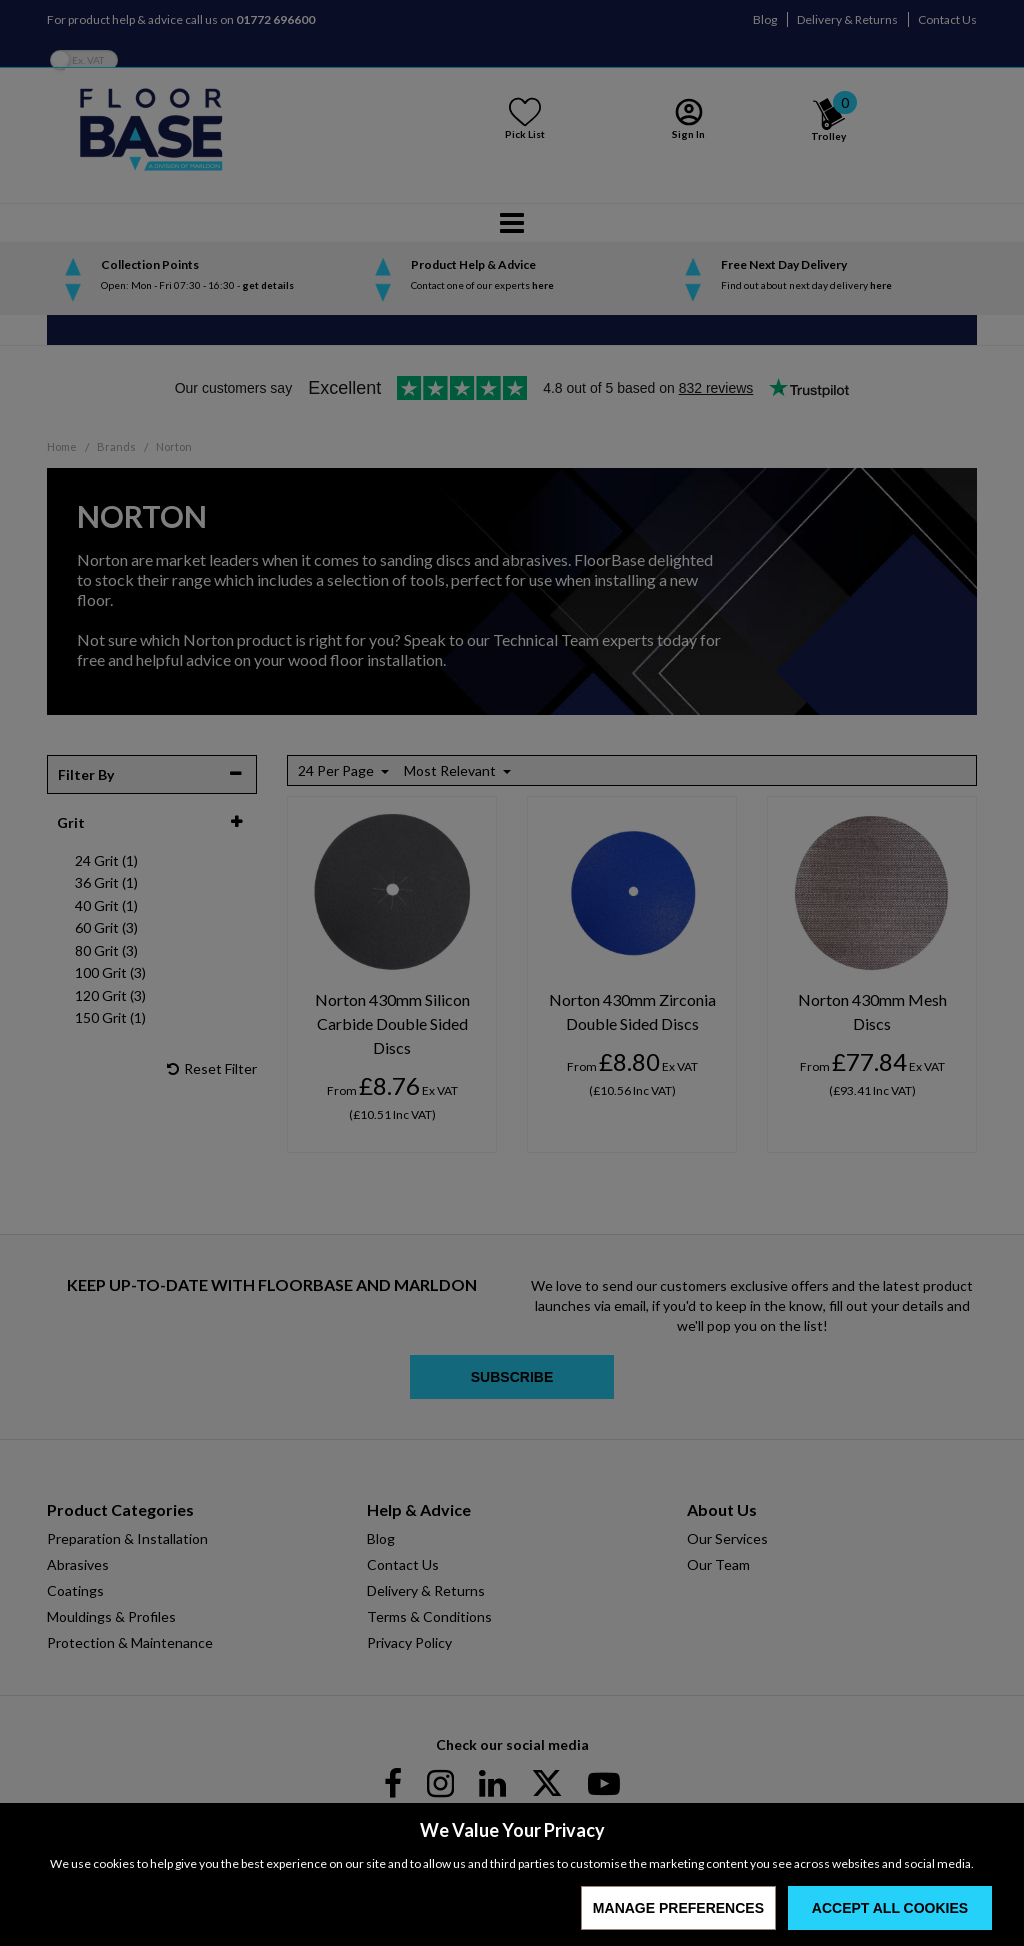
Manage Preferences (678, 1908)
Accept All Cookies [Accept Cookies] (890, 1908)
